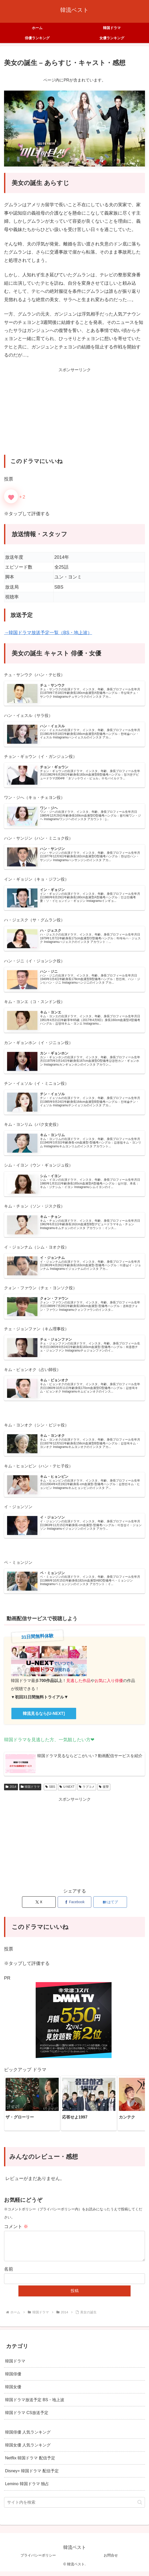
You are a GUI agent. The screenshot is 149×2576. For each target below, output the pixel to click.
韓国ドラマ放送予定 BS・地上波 (34, 2404)
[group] (32, 2108)
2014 (11, 1791)
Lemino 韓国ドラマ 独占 (27, 2488)
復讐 (104, 1791)
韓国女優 (13, 2391)
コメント (16, 2231)
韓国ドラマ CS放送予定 (26, 2417)
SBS (50, 1791)
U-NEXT (66, 1791)
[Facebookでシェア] (75, 1907)
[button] (136, 2108)
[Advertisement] (74, 415)
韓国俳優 (13, 2378)
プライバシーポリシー (38, 2560)
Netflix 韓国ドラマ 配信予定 (30, 2462)
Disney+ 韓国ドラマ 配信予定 (32, 2475)
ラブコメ (87, 1791)
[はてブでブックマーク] (110, 1907)
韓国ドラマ (30, 1791)
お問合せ (111, 2560)
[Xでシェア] (39, 1907)
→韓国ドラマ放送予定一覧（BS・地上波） (48, 632)
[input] (74, 2507)
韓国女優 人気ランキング (28, 2449)
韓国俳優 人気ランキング (28, 2436)
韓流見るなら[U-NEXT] (44, 1718)
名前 (8, 2273)
